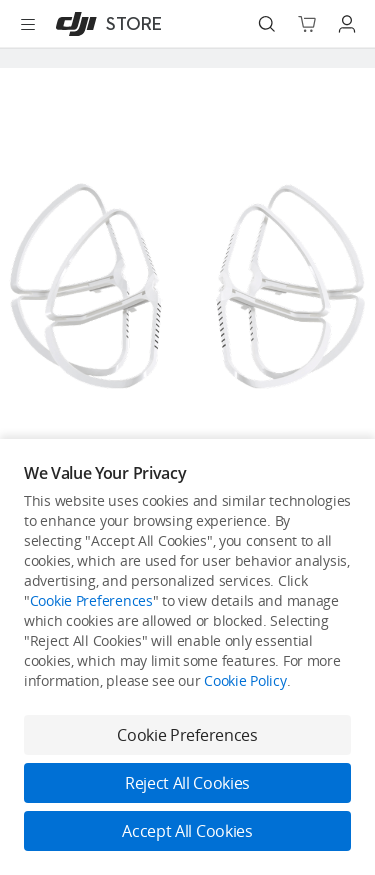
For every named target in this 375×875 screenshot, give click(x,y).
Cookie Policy (245, 680)
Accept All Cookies (187, 831)
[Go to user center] (347, 24)
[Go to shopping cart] (307, 24)
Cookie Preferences (91, 600)
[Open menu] (28, 24)
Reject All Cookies (187, 783)
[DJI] (104, 24)
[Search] (267, 24)
